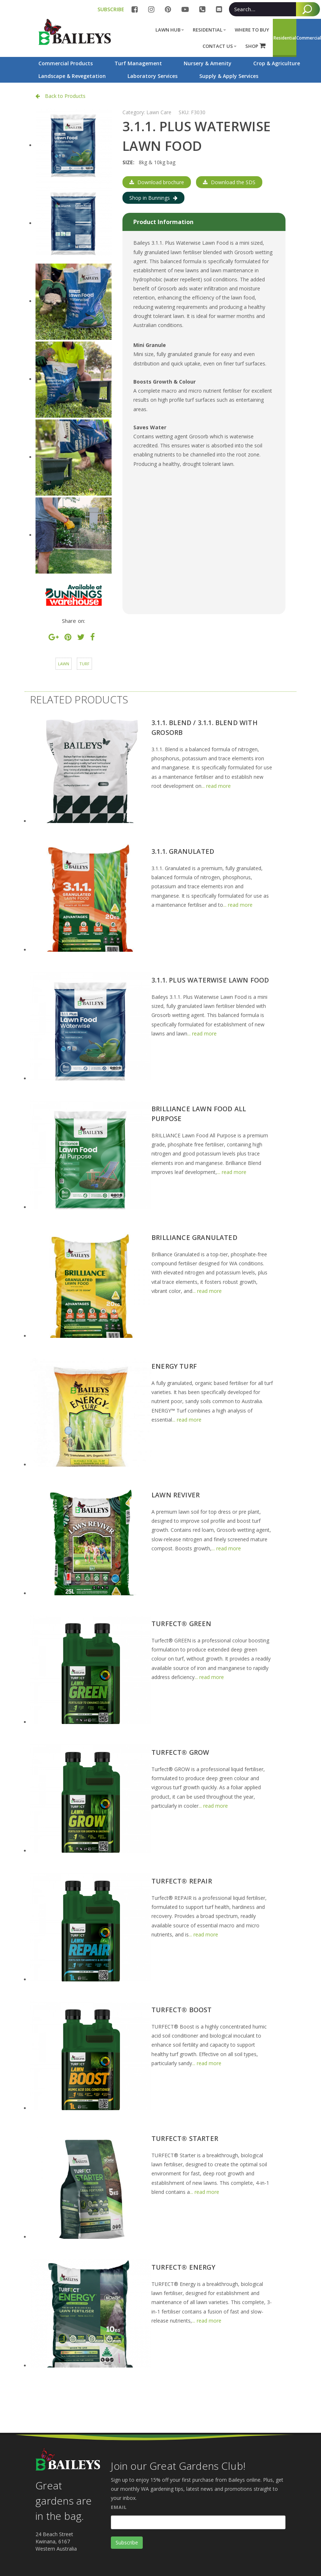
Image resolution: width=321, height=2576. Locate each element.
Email (119, 2507)
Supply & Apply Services (228, 76)
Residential (209, 29)
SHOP (255, 45)
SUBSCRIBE (110, 9)
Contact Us (220, 46)
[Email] (198, 2522)
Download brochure (156, 182)
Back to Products (61, 95)
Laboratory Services (153, 76)
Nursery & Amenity (208, 63)
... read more (216, 785)
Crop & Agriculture (276, 63)
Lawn (63, 663)
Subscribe (127, 2542)
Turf (84, 663)
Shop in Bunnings (153, 197)
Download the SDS (229, 182)
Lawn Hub (169, 29)
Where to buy (252, 29)
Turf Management (138, 63)
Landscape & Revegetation (72, 76)
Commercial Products (65, 63)
